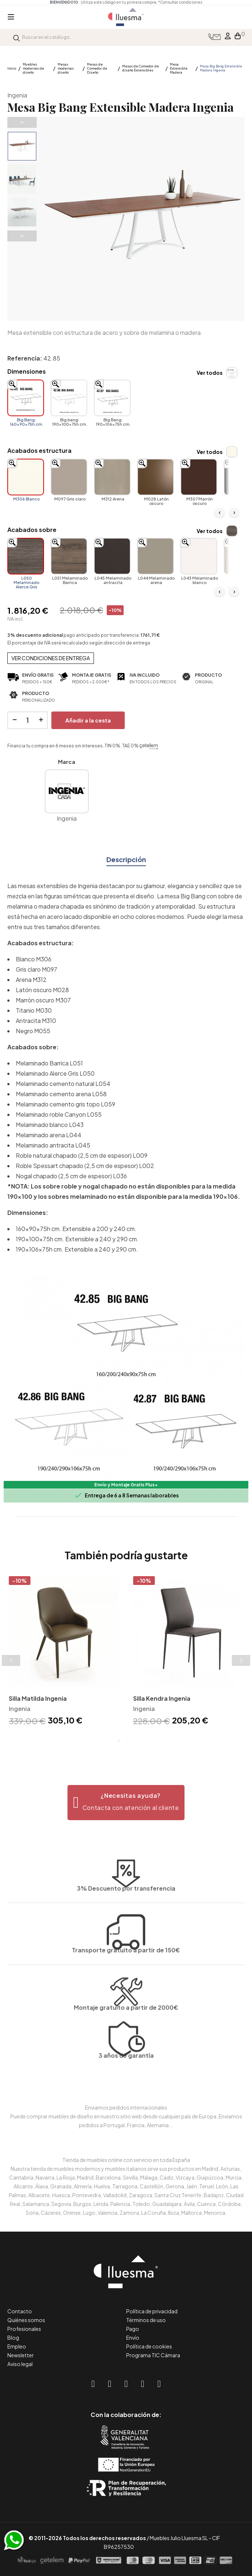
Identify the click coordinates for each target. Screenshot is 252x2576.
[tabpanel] (64, 1652)
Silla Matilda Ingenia (38, 1698)
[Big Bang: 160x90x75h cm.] (25, 398)
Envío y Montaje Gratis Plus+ (126, 1484)
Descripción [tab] (126, 859)
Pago (132, 2328)
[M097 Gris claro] (69, 477)
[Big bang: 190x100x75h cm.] (69, 398)
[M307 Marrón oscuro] (198, 477)
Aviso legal (20, 2364)
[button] (126, 1802)
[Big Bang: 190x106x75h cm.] (112, 398)
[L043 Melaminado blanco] (198, 556)
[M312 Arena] (112, 477)
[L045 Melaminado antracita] (112, 556)
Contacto (19, 2311)
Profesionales (24, 2328)
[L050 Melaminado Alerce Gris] (25, 556)
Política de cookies (149, 2346)
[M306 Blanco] (25, 477)
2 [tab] (126, 1740)
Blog (13, 2337)
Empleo (16, 2346)
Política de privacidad (152, 2311)
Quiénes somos (26, 2320)
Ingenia (17, 95)
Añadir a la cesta (88, 720)
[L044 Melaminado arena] (155, 556)
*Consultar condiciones (183, 2)
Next (22, 235)
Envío (132, 2337)
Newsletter (20, 2355)
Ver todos (210, 372)
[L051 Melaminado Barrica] (69, 556)
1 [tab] (119, 1740)
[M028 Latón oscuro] (155, 477)
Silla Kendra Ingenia (161, 1698)
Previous (22, 122)
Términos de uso (146, 2320)
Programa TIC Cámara (153, 2355)
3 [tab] (133, 1740)
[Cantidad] (27, 720)
